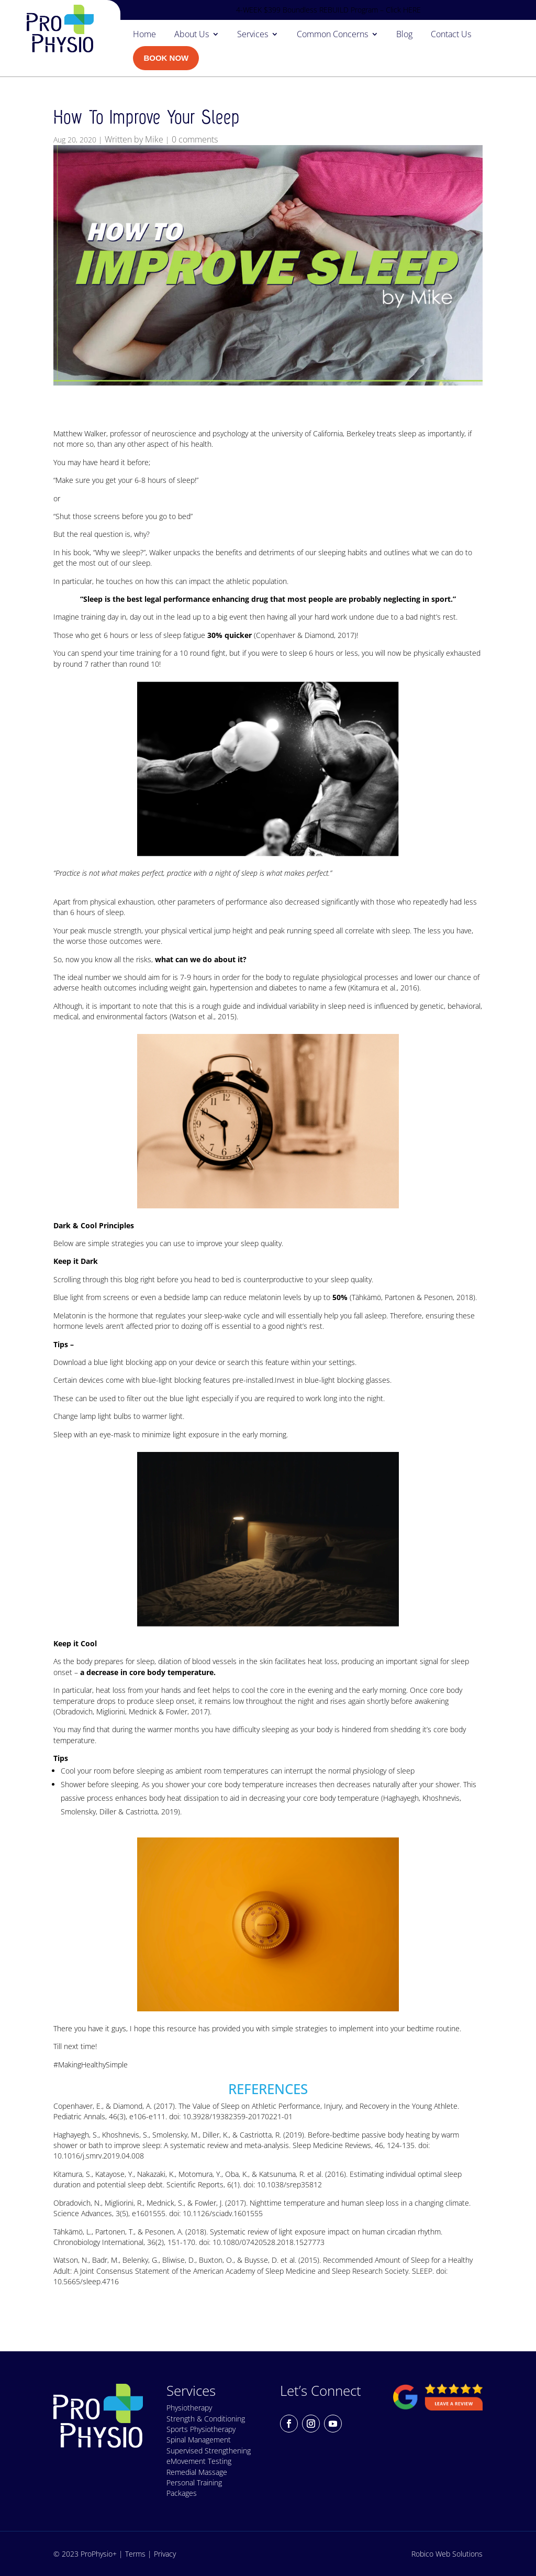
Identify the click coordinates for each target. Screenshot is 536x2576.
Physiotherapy (189, 2408)
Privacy (165, 2554)
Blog (404, 35)
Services (252, 35)
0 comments (195, 139)
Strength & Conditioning (205, 2419)
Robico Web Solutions (447, 2554)
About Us (191, 35)
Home (144, 35)
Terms (135, 2554)
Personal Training (194, 2482)
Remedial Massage (196, 2472)
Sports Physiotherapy (201, 2429)
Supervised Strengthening (208, 2451)
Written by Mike (134, 139)
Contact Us (451, 35)
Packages (181, 2493)
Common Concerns (332, 35)
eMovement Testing (198, 2461)
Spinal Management (198, 2440)
